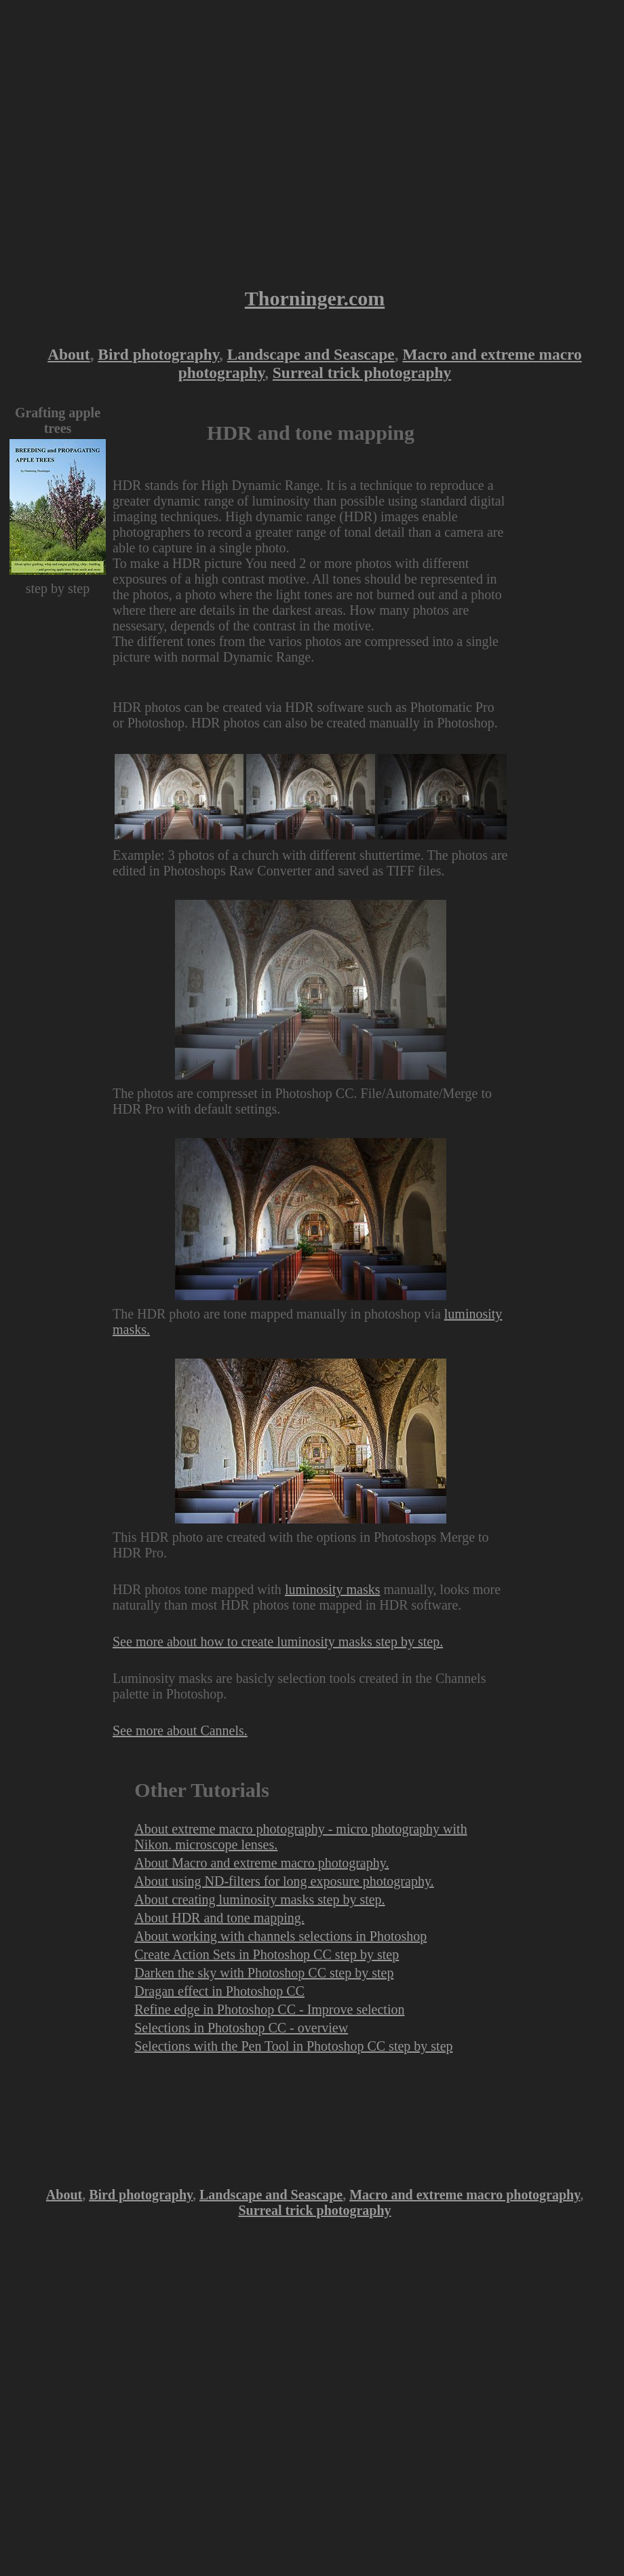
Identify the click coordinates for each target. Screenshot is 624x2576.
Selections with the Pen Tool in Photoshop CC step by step (293, 2046)
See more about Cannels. (180, 1730)
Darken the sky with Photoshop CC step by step (263, 1972)
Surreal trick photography (362, 372)
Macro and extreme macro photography (464, 2194)
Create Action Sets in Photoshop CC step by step (266, 1954)
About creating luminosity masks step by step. (259, 1899)
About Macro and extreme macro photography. (261, 1862)
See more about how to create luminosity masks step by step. (278, 1641)
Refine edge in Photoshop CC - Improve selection (269, 2009)
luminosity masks (333, 1589)
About (68, 354)
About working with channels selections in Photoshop (280, 1936)
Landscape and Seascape (311, 354)
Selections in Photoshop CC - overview (241, 2027)
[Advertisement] (127, 137)
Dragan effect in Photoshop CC (219, 1991)
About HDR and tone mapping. (219, 1917)
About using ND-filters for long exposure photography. (283, 1881)
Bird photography (158, 354)
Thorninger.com (315, 298)
